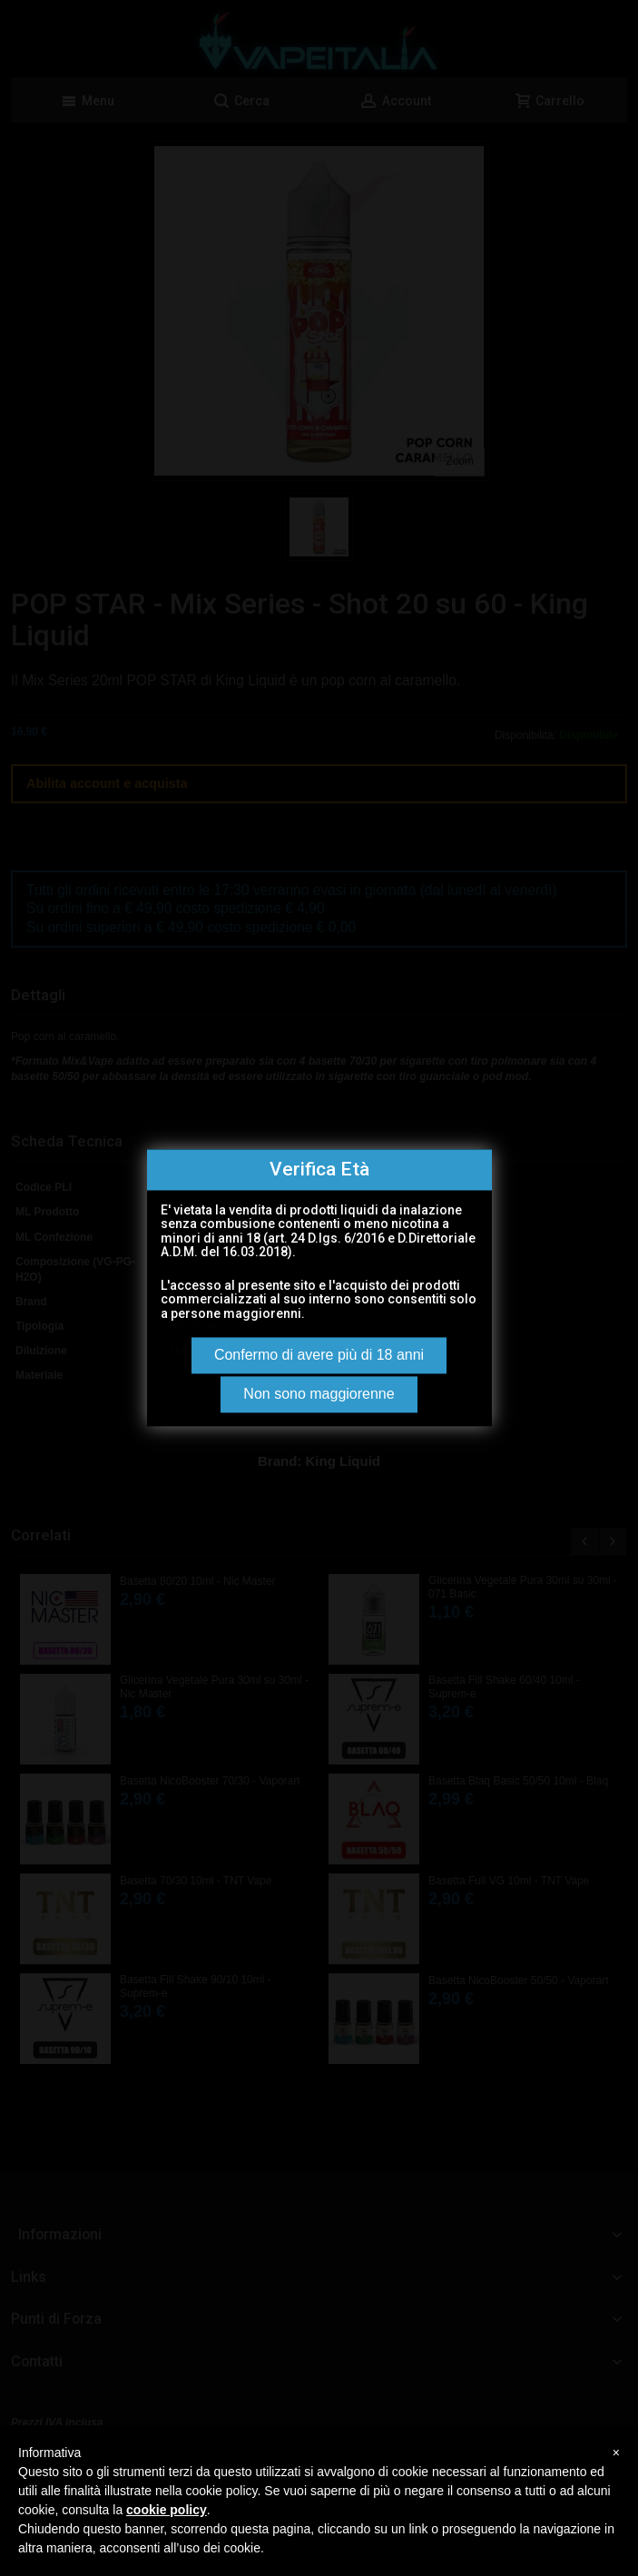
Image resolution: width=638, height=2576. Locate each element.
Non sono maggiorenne (318, 1394)
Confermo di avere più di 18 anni (319, 1355)
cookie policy (166, 2509)
